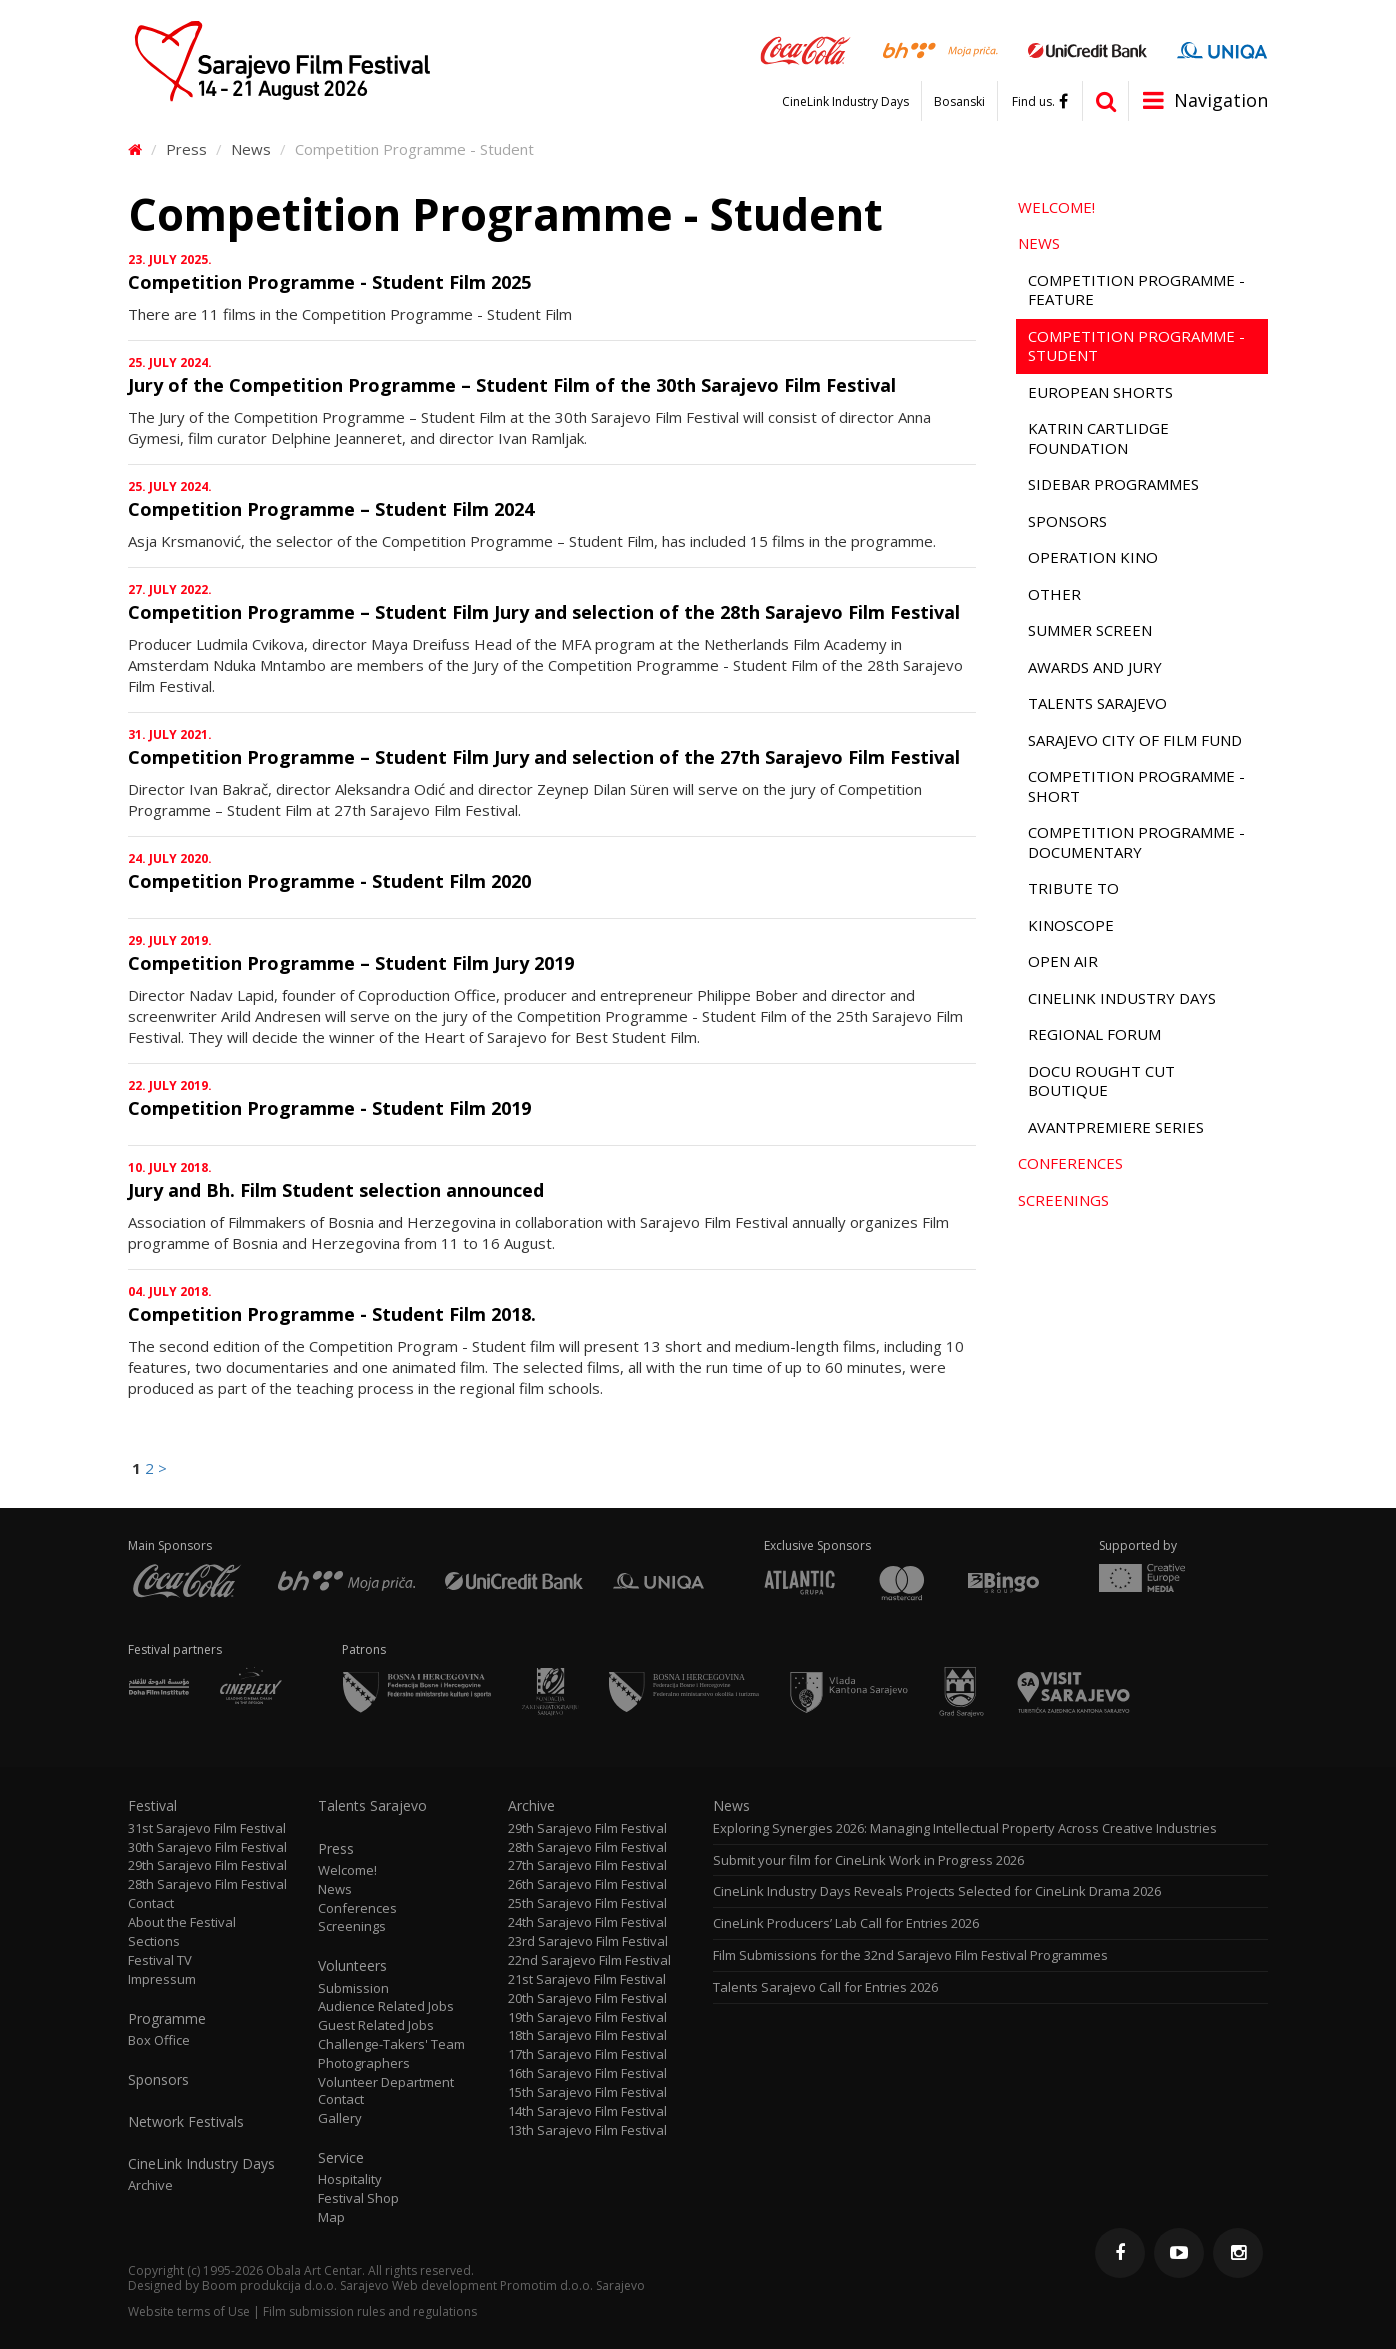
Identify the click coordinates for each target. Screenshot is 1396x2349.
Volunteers (352, 1966)
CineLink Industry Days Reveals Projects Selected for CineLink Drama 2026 (937, 1891)
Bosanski (959, 102)
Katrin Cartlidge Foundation (1098, 438)
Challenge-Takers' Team (391, 2044)
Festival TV (160, 1960)
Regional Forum (1094, 1034)
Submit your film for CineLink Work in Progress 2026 (868, 1860)
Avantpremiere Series (1116, 1127)
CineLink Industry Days (845, 102)
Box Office (159, 2040)
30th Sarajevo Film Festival (207, 1847)
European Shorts (1100, 392)
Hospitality (350, 2179)
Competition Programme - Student (1136, 346)
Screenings (1063, 1200)
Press (186, 149)
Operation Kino (1093, 557)
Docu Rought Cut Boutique (1101, 1081)
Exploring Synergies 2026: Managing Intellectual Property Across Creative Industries (965, 1828)
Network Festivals (186, 2122)
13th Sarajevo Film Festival (587, 2130)
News (251, 149)
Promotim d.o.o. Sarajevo (572, 2285)
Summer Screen (1090, 630)
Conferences (1070, 1163)
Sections (154, 1941)
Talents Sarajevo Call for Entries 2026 (825, 1987)
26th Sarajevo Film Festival (587, 1884)
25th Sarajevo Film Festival (587, 1903)
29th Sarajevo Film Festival (207, 1865)
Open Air (1063, 961)
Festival (152, 1806)
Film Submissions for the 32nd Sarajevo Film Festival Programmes (910, 1955)
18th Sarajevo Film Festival (587, 2035)
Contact (151, 1903)
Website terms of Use (189, 2311)
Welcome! (1056, 207)
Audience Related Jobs (386, 2006)
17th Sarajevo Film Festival (587, 2054)
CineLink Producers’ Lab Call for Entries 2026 (846, 1923)
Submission (353, 1988)
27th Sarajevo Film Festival (587, 1865)
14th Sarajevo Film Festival (587, 2111)
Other (1054, 594)
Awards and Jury (1095, 667)
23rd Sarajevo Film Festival (588, 1941)
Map (331, 2217)
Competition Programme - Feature (1136, 290)
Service (341, 2158)
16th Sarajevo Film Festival (587, 2073)
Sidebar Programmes (1113, 484)
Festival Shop (358, 2198)
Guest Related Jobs (376, 2025)
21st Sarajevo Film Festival (587, 1979)
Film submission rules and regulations (370, 2311)
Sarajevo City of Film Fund (1135, 740)
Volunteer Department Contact (386, 2091)
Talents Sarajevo (1097, 703)
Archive (150, 2185)
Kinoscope (1071, 925)
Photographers (364, 2063)
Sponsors (1067, 521)
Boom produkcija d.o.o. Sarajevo (295, 2285)
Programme (167, 2019)
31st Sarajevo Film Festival (207, 1828)
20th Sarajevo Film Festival (587, 1998)
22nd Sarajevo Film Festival (589, 1960)
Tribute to (1073, 888)
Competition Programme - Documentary (1136, 842)
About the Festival (182, 1922)
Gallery (340, 2118)
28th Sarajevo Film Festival (207, 1884)
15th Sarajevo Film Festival (587, 2092)
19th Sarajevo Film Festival (587, 2017)
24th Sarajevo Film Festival (587, 1922)
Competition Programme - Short (1136, 786)
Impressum (162, 1979)
